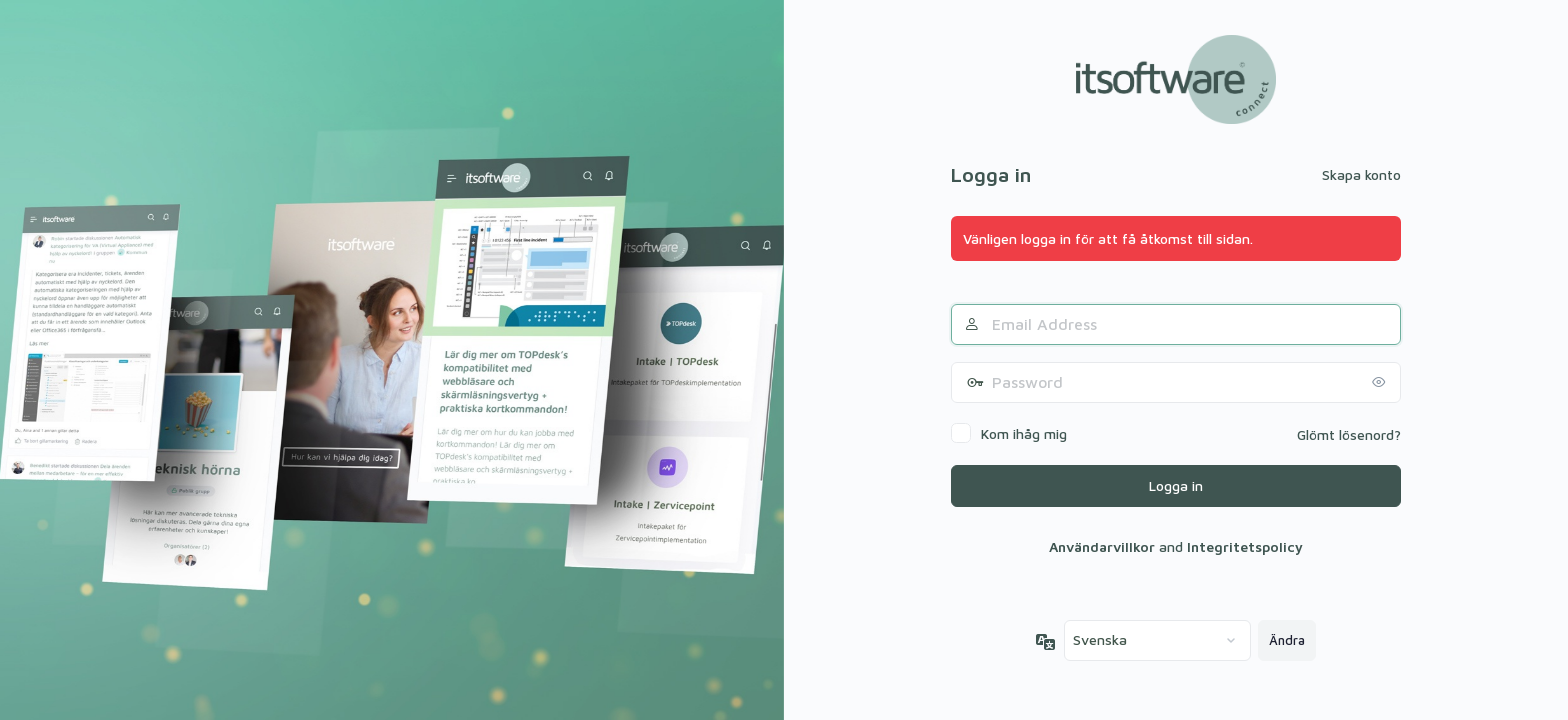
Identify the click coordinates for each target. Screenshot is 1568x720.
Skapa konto (1361, 174)
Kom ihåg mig (1024, 433)
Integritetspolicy (1245, 546)
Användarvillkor (1102, 546)
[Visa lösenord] (1381, 382)
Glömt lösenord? (1349, 434)
